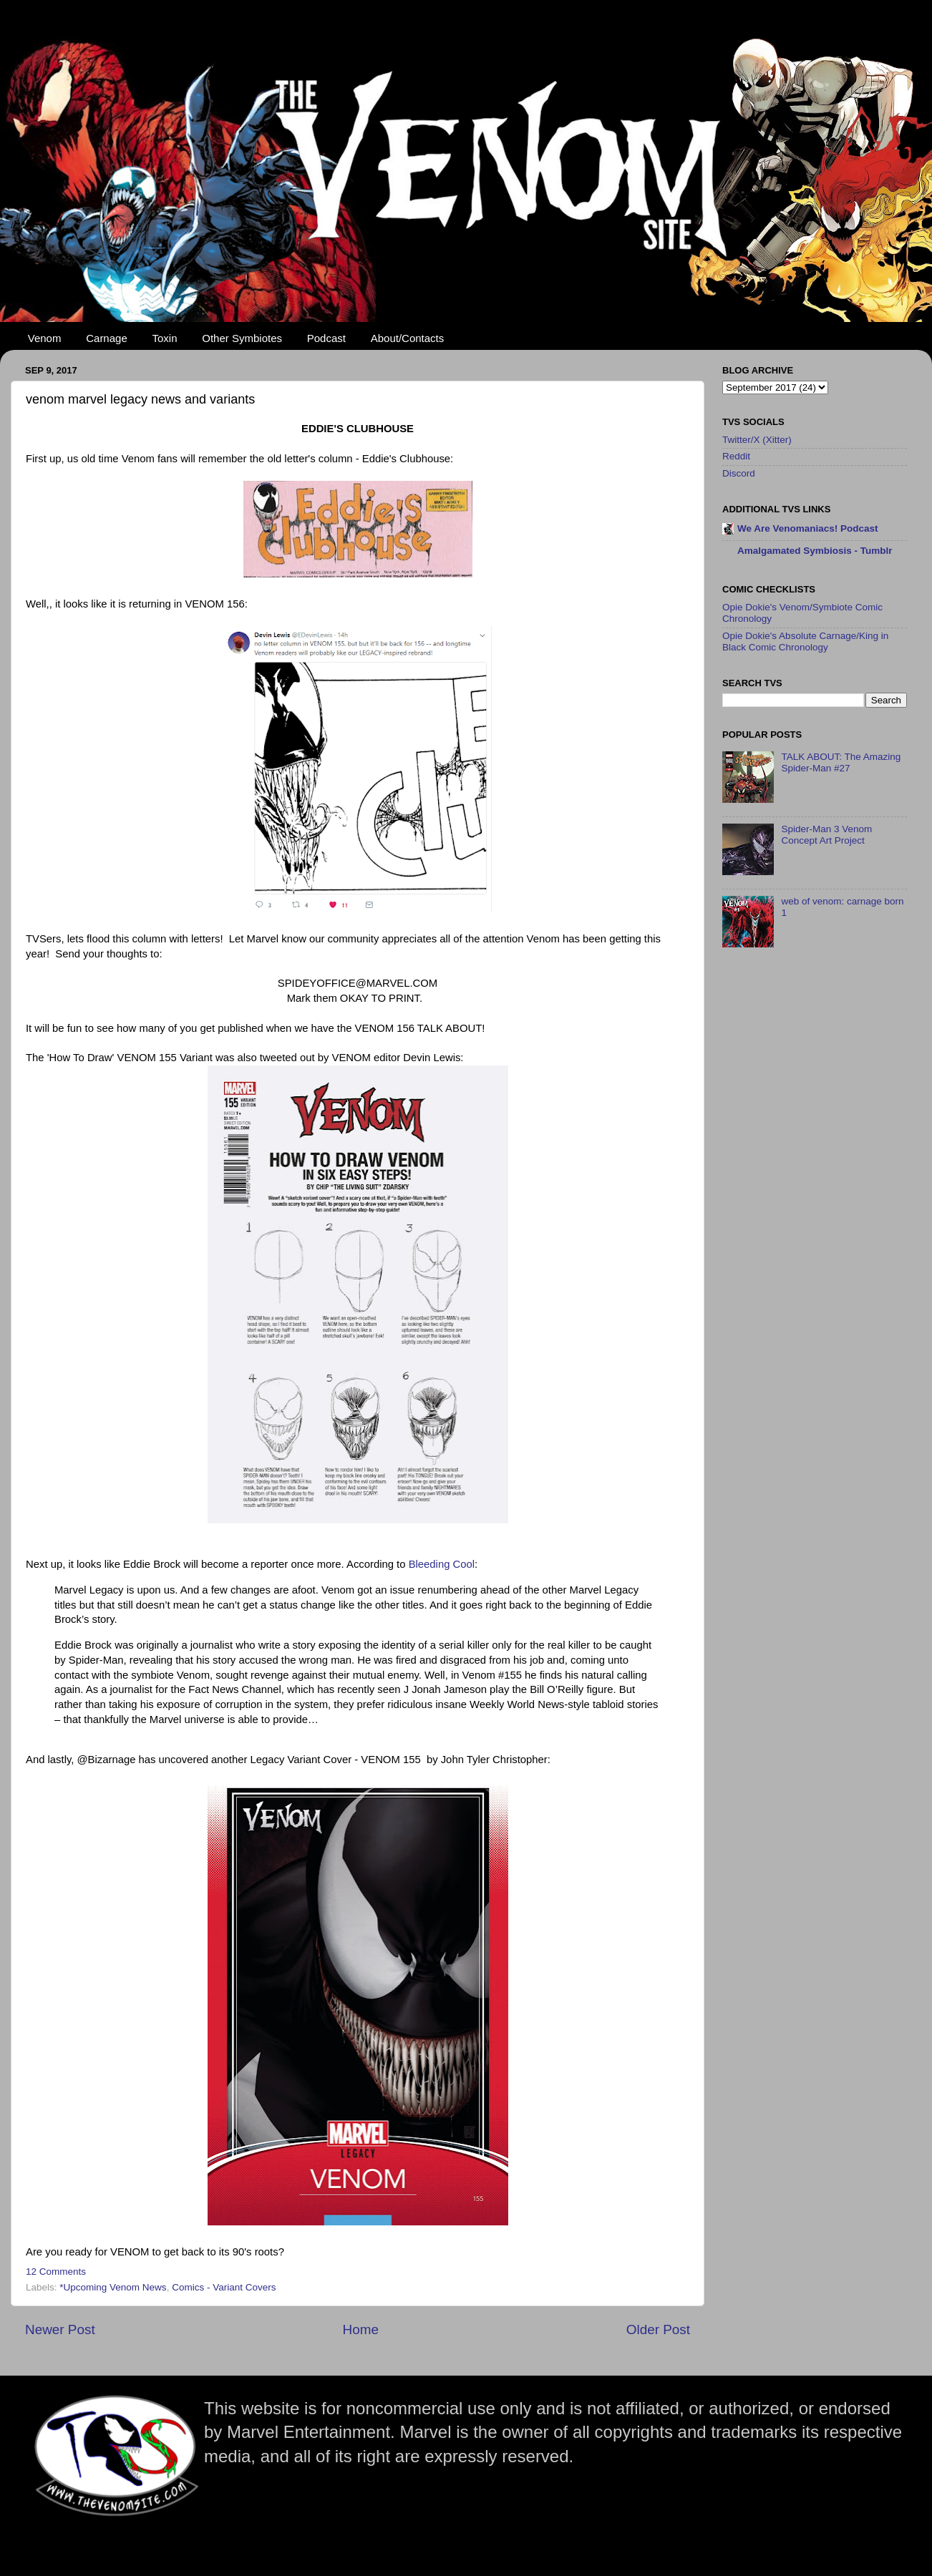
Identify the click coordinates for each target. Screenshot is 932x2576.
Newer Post (60, 2329)
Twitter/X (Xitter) (757, 439)
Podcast (326, 338)
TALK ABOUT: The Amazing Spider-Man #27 (841, 762)
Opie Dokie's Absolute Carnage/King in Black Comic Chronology (805, 641)
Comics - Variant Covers (224, 2287)
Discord (738, 473)
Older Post (658, 2329)
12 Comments (56, 2271)
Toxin (165, 338)
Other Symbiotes (242, 338)
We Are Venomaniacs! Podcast (807, 528)
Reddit (736, 456)
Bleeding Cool (442, 1564)
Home (361, 2329)
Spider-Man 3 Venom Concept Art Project (826, 835)
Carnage (106, 338)
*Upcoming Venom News (112, 2287)
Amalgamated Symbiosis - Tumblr (815, 550)
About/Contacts (408, 338)
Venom (45, 338)
